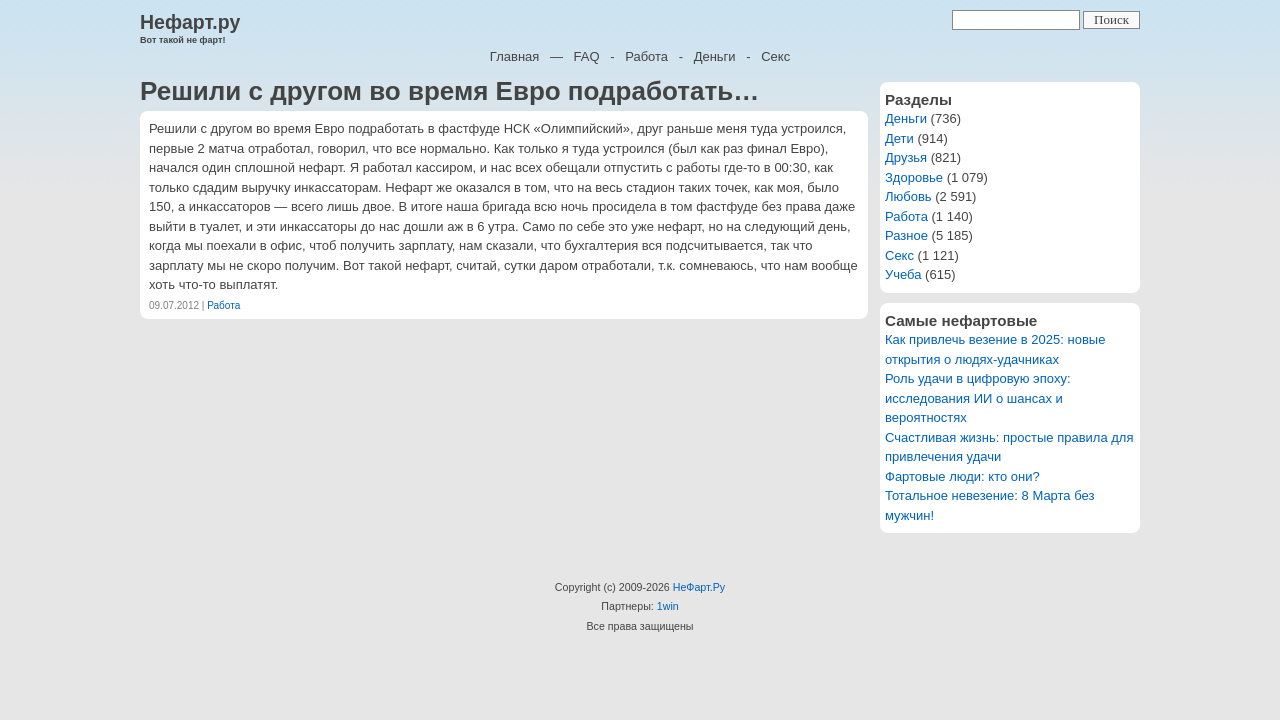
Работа (646, 56)
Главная (514, 56)
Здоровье (914, 177)
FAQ (587, 56)
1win (668, 606)
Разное (906, 235)
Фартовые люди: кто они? (962, 476)
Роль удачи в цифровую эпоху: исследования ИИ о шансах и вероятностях (978, 398)
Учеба (903, 274)
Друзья (906, 157)
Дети (899, 138)
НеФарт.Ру (699, 587)
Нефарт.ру (190, 22)
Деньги (715, 56)
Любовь (908, 196)
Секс (775, 56)
